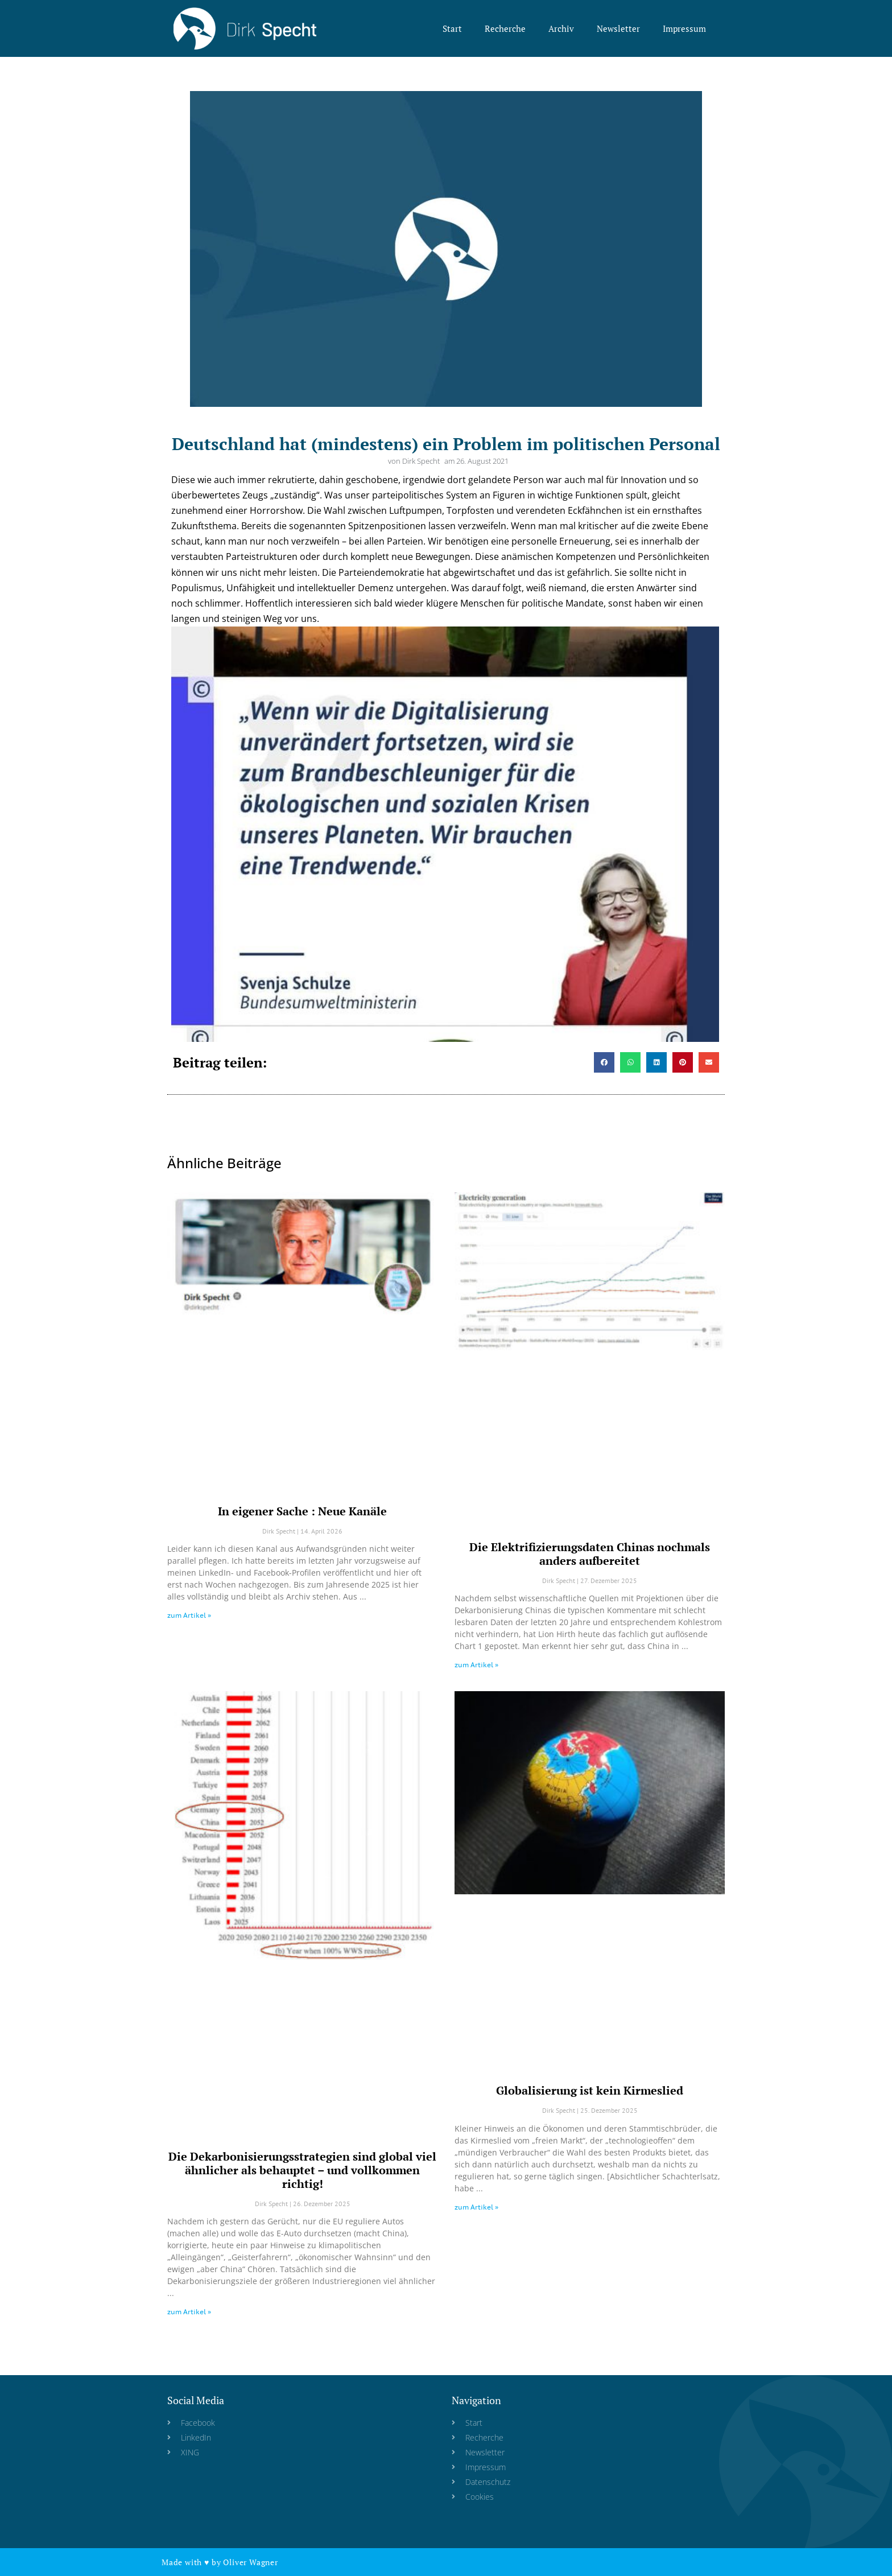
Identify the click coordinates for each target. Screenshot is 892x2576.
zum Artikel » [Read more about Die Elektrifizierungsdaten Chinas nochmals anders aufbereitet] (476, 1664)
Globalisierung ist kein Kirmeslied (589, 2090)
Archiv (561, 28)
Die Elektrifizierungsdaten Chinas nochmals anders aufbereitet (589, 1553)
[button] (604, 1062)
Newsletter (618, 28)
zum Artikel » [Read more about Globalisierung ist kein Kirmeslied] (476, 2207)
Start (452, 28)
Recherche (505, 28)
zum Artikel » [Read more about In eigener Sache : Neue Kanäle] (189, 1615)
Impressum (684, 28)
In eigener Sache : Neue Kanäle (302, 1511)
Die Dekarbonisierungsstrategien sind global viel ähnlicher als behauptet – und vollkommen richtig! (302, 2170)
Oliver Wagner (250, 2562)
